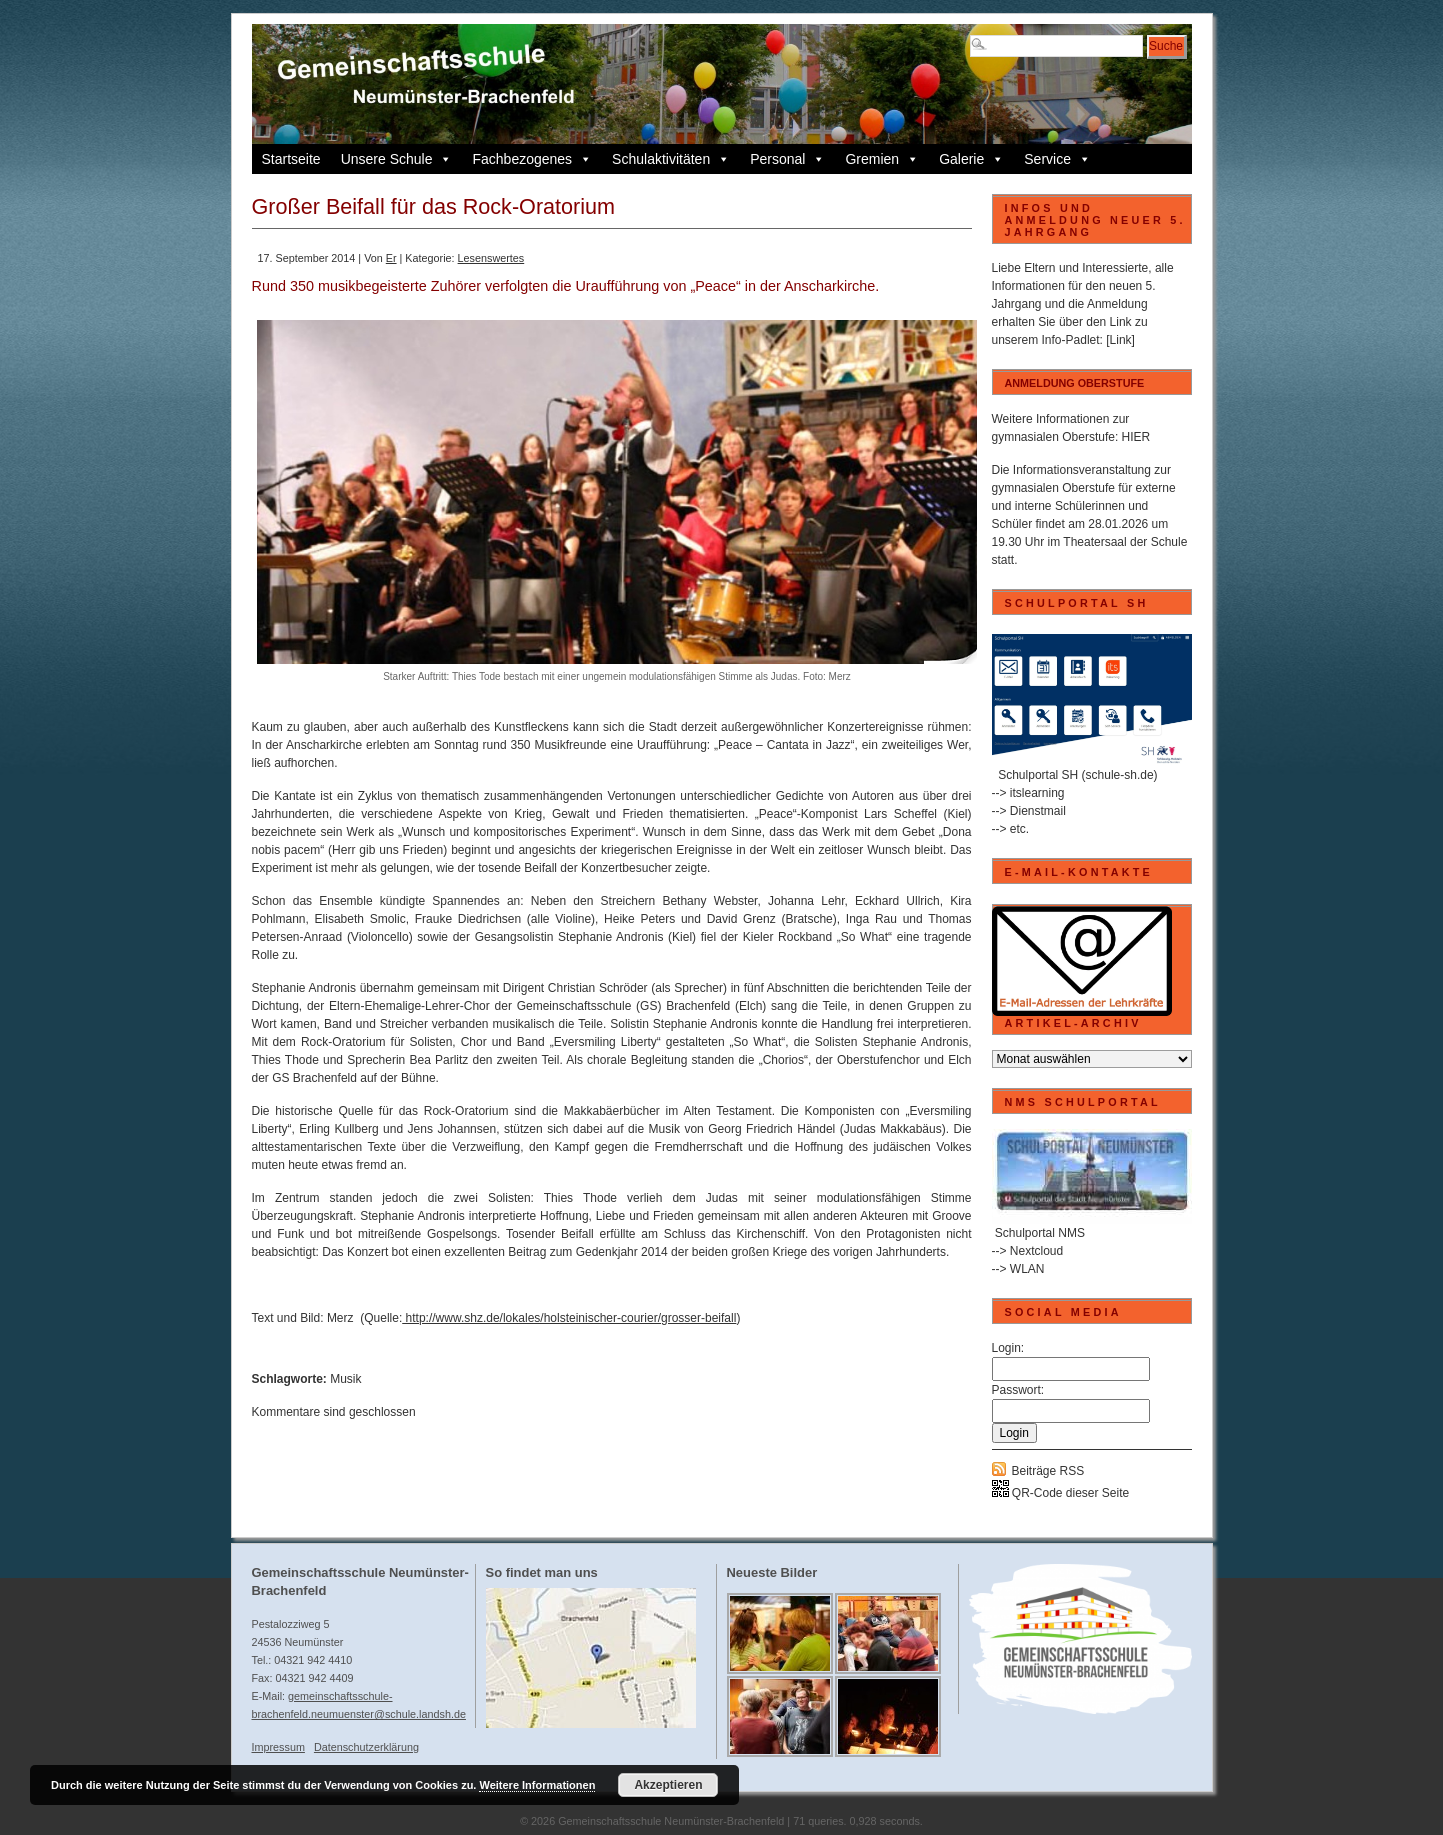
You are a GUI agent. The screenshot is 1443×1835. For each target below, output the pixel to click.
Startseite (291, 159)
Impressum (278, 1747)
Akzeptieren (668, 1785)
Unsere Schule (397, 159)
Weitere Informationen (537, 1785)
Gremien (882, 159)
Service (1057, 159)
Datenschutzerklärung (366, 1747)
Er (391, 258)
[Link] (1120, 340)
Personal (787, 159)
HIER (1136, 437)
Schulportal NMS (1040, 1233)
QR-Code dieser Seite (1061, 1493)
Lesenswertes (491, 258)
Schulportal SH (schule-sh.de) (1077, 775)
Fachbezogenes (532, 159)
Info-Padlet (1071, 340)
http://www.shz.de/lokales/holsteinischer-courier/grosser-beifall (569, 1318)
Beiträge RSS (1048, 1471)
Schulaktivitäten (671, 159)
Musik (345, 1379)
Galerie (971, 159)
